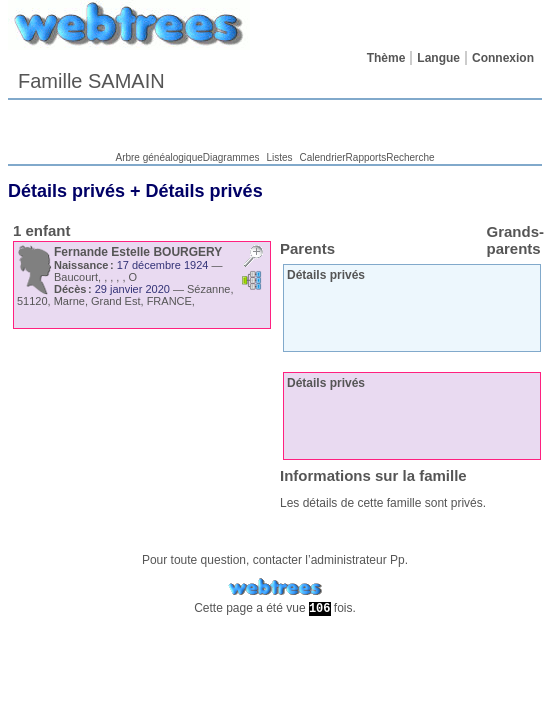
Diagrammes (231, 157)
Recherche (410, 157)
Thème (386, 58)
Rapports (366, 157)
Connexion (503, 58)
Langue (438, 58)
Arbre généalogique (158, 157)
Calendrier (322, 157)
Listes (279, 157)
